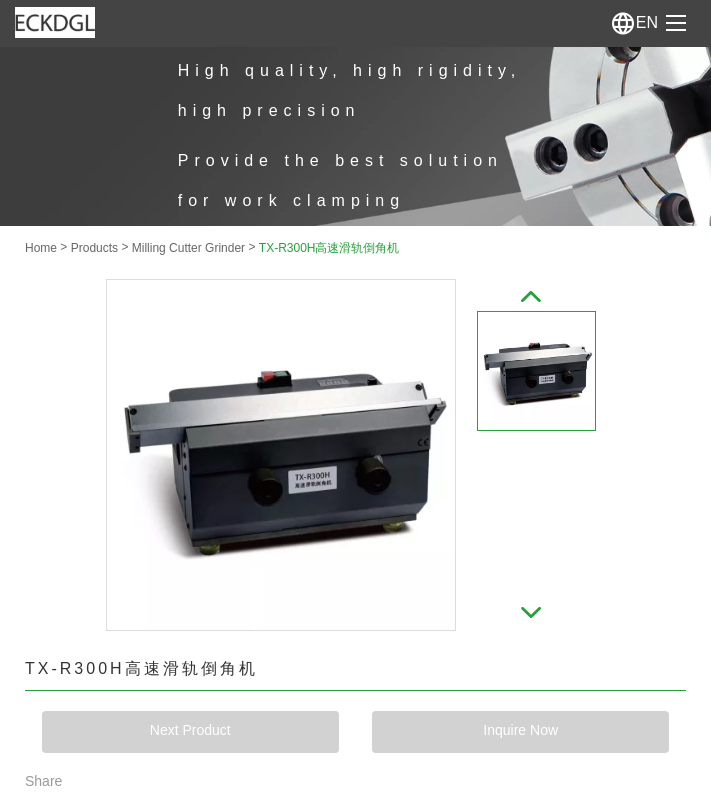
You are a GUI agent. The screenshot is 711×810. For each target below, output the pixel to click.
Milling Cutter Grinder (188, 248)
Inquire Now (520, 730)
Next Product (190, 730)
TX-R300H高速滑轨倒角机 (329, 248)
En (634, 23)
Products (94, 248)
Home (41, 248)
